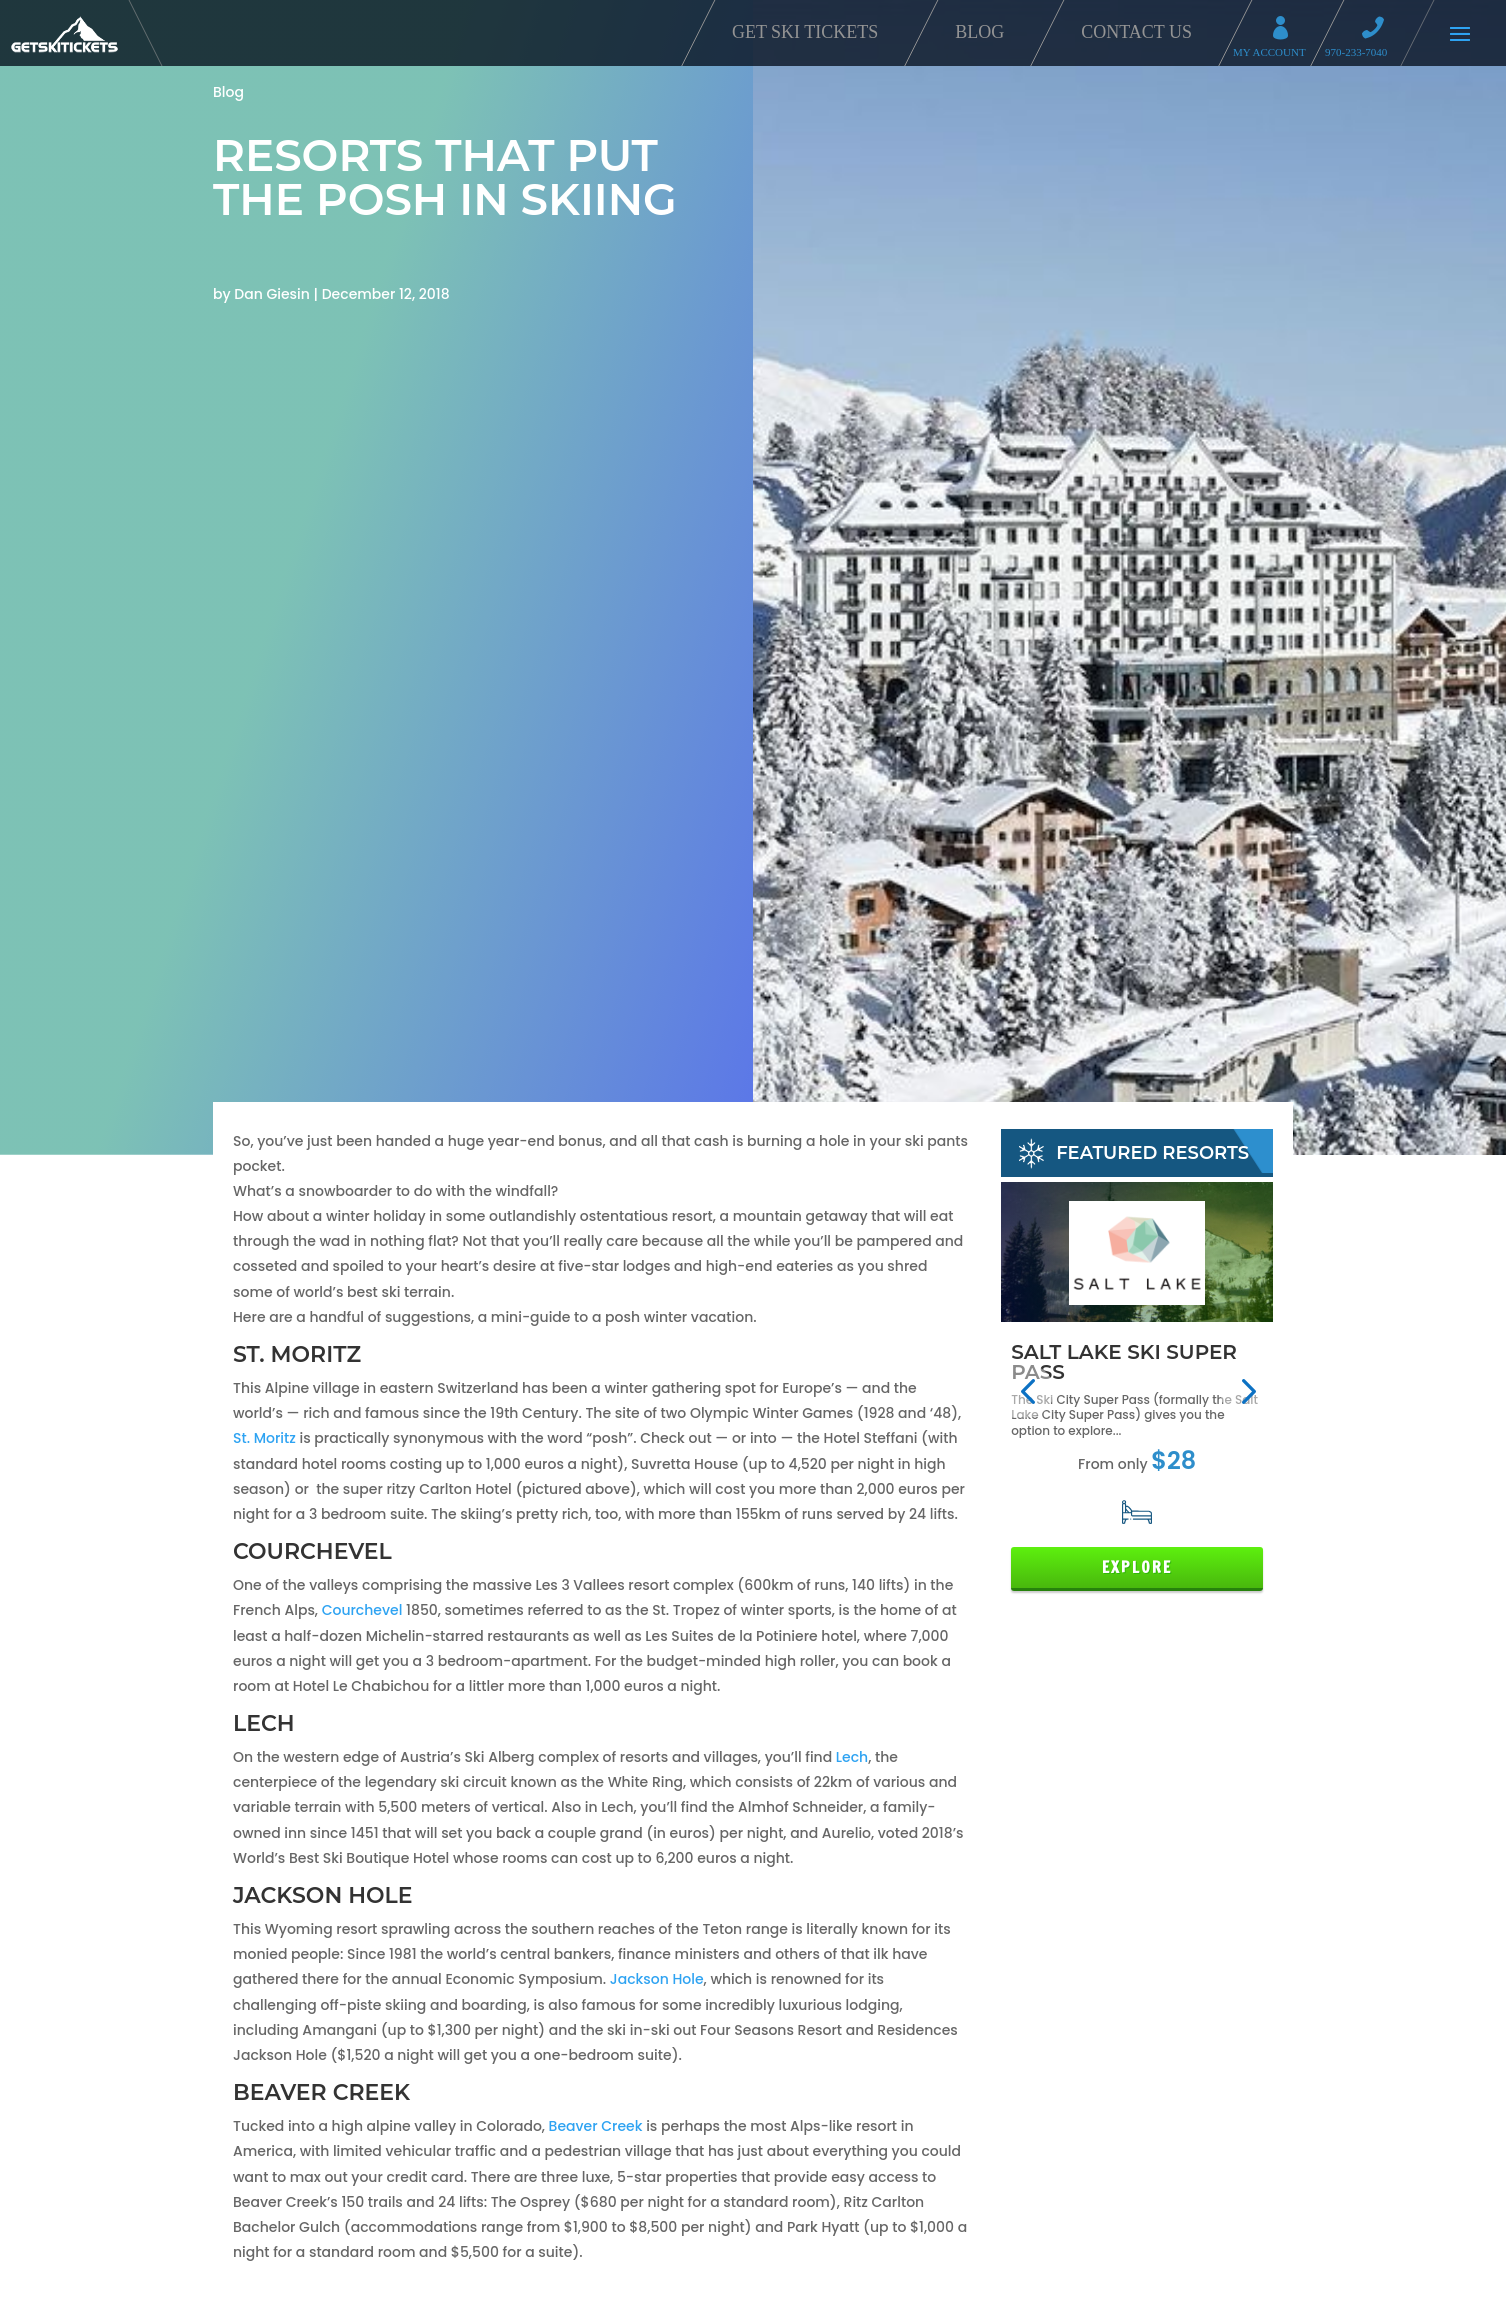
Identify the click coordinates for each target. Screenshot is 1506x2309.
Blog (979, 32)
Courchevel (364, 1610)
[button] (1027, 1391)
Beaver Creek (598, 2126)
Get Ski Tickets (805, 32)
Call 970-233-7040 (1379, 30)
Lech (852, 1757)
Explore (1137, 1567)
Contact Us (1136, 32)
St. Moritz (264, 1438)
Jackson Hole (657, 1979)
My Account (1287, 30)
